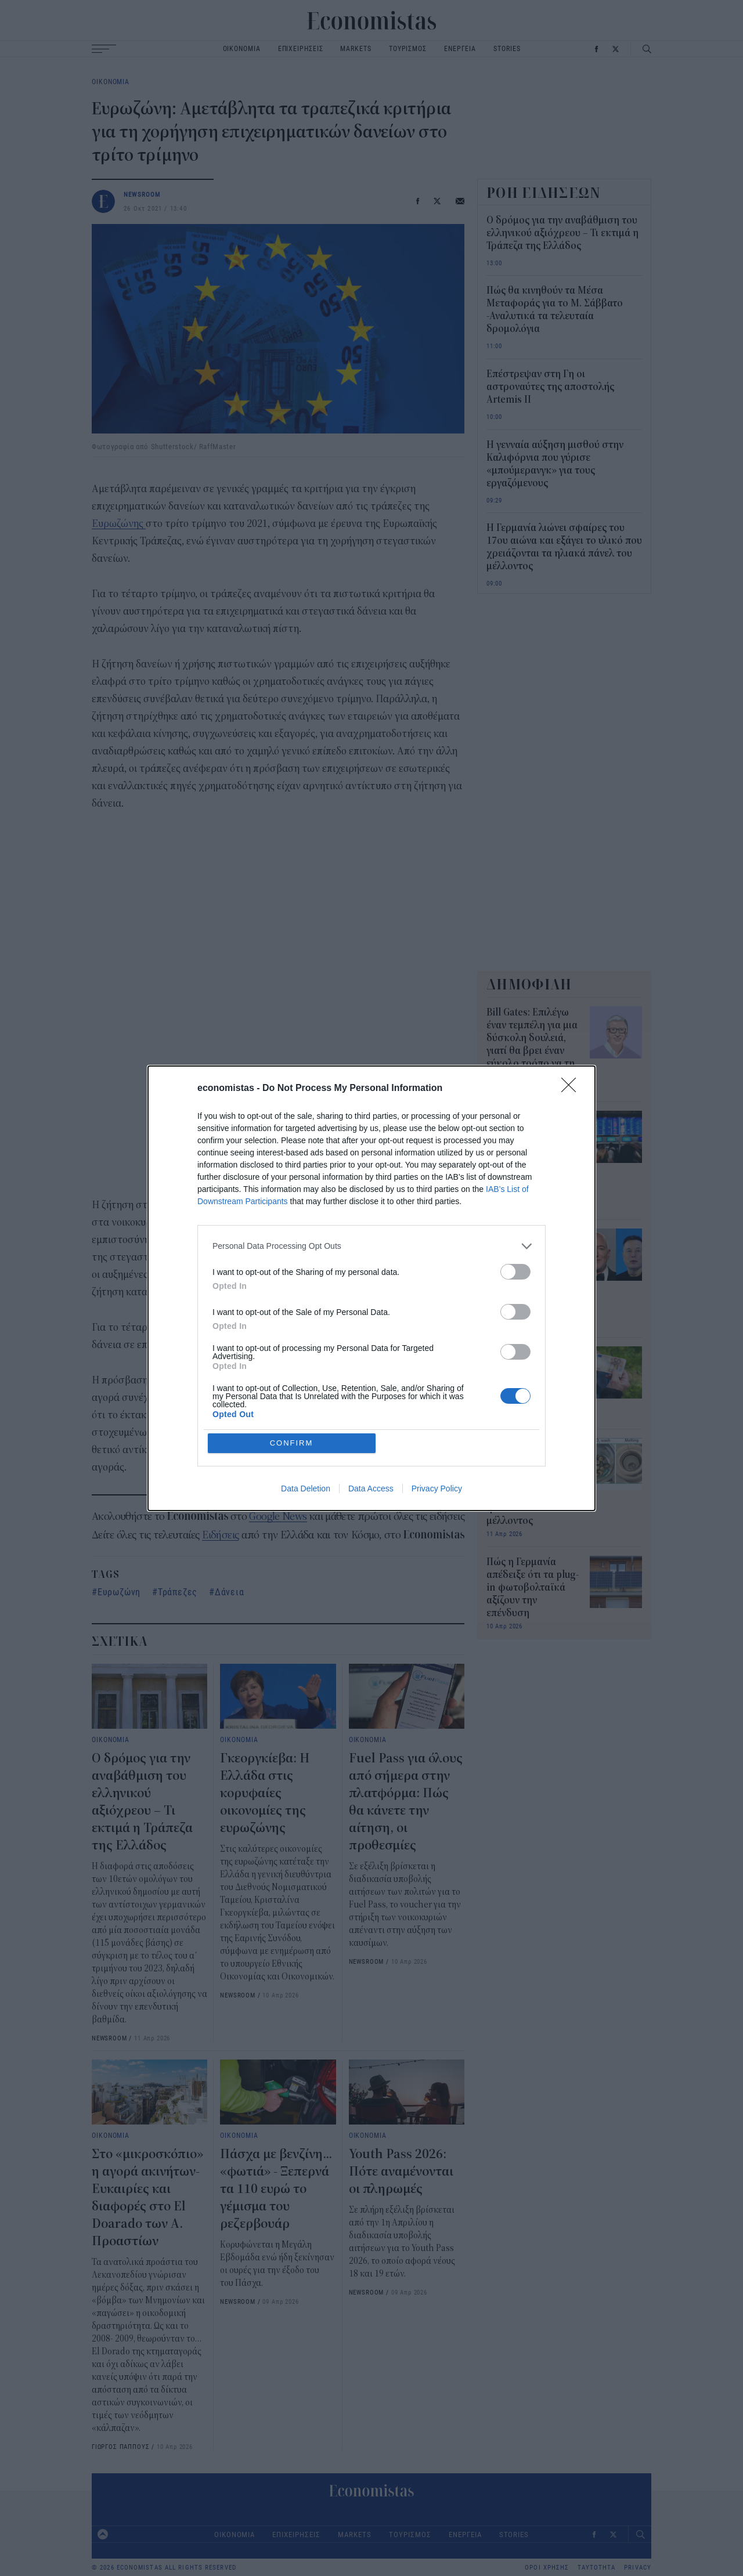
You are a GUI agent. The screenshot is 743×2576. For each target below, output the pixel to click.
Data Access (371, 1488)
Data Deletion (305, 1488)
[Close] (572, 1089)
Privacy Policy (437, 1488)
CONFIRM (291, 1443)
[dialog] (371, 1288)
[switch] (515, 1272)
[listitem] (371, 1246)
